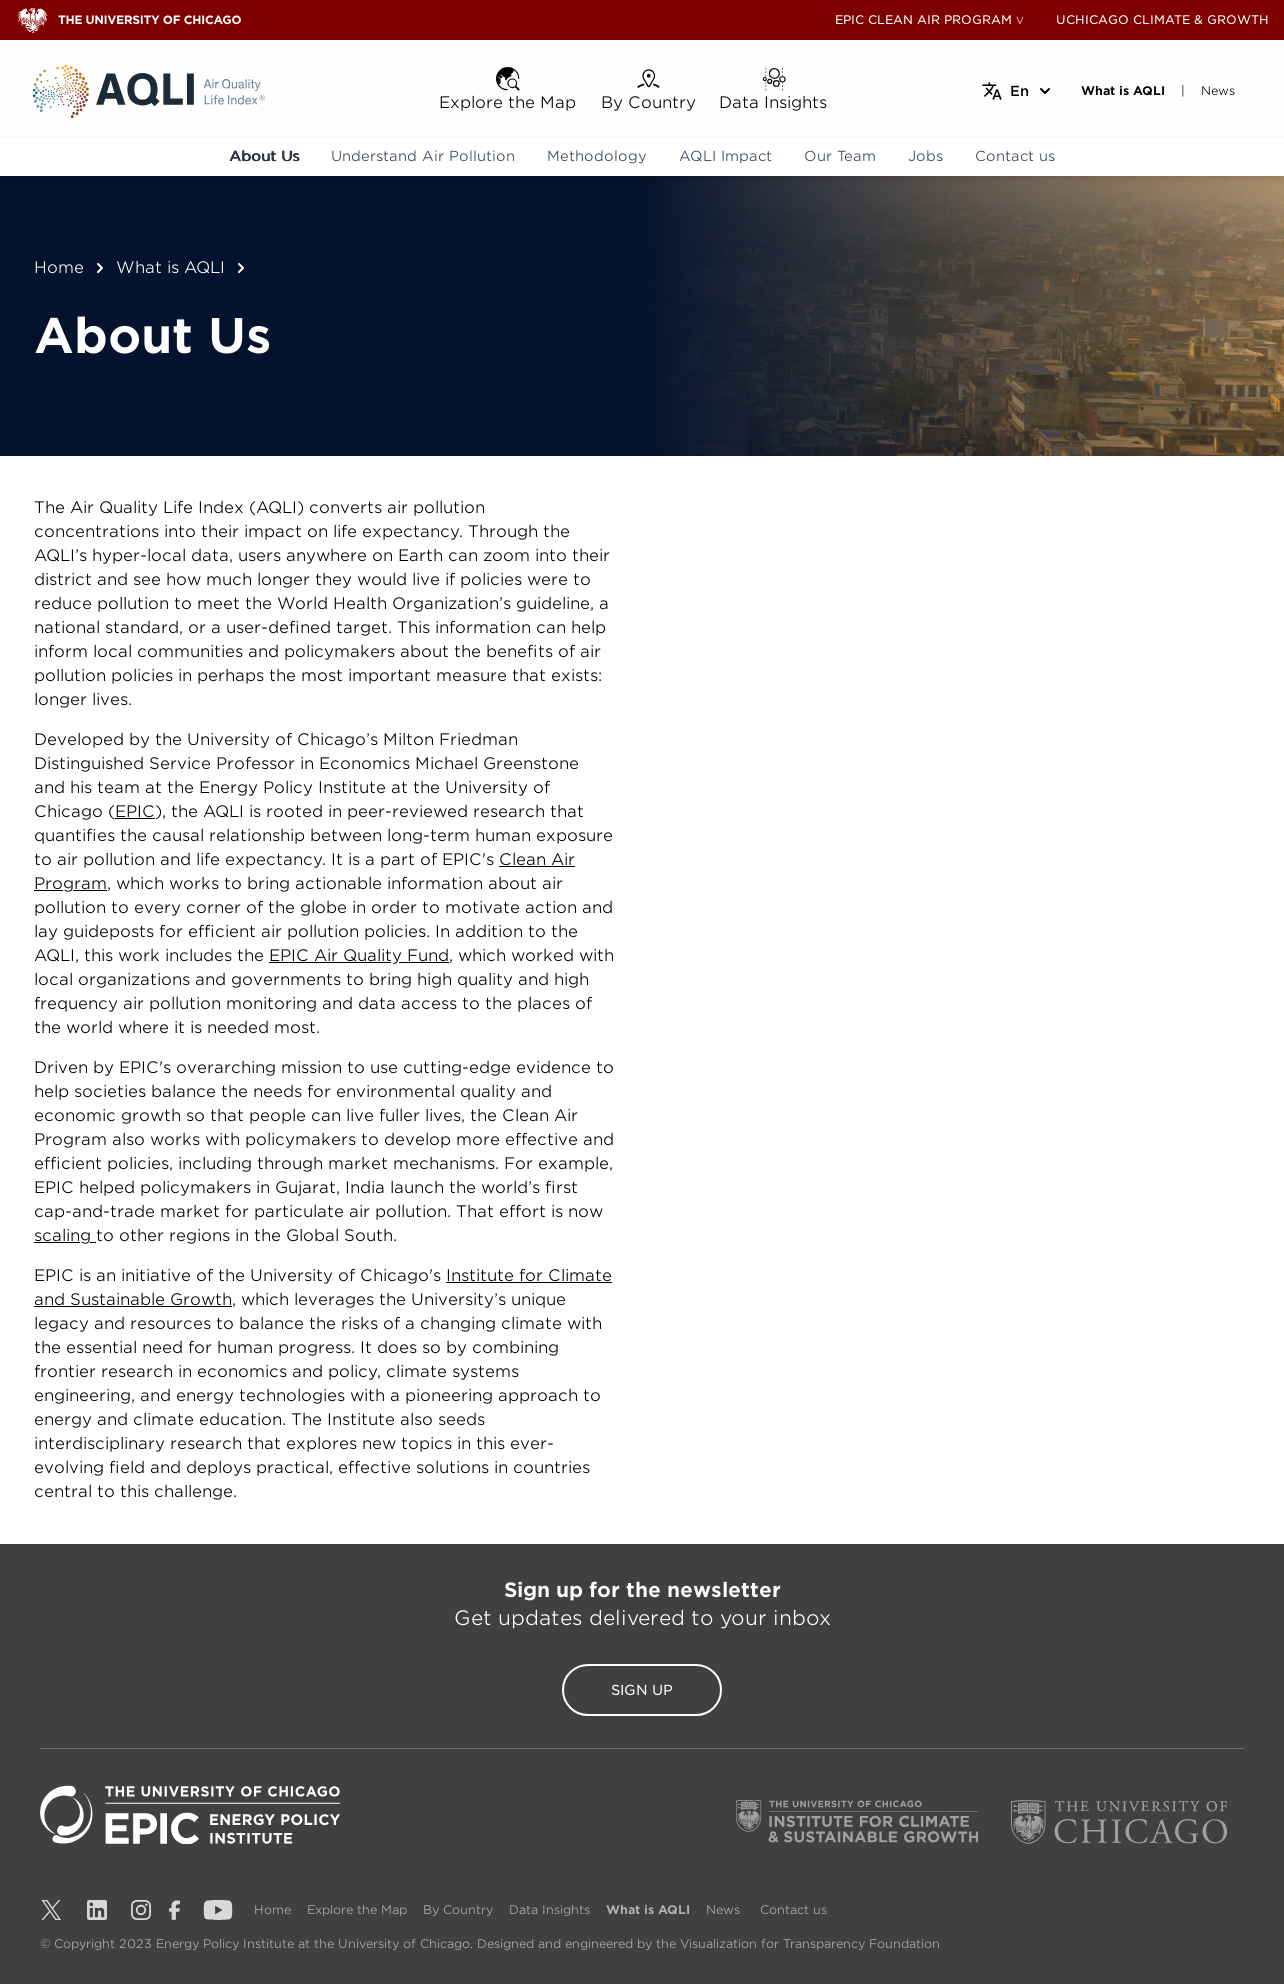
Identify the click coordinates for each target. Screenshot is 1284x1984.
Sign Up (642, 1690)
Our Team (840, 156)
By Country (458, 1909)
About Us (264, 156)
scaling (65, 1235)
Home (59, 267)
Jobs (925, 156)
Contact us (1015, 156)
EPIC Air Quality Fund (359, 955)
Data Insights (549, 1909)
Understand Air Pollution (423, 156)
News (723, 1909)
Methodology (597, 156)
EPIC (135, 811)
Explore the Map (357, 1909)
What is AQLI (170, 267)
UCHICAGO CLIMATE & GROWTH (1162, 19)
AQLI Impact (725, 156)
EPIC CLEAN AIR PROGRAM (923, 19)
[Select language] (1017, 91)
